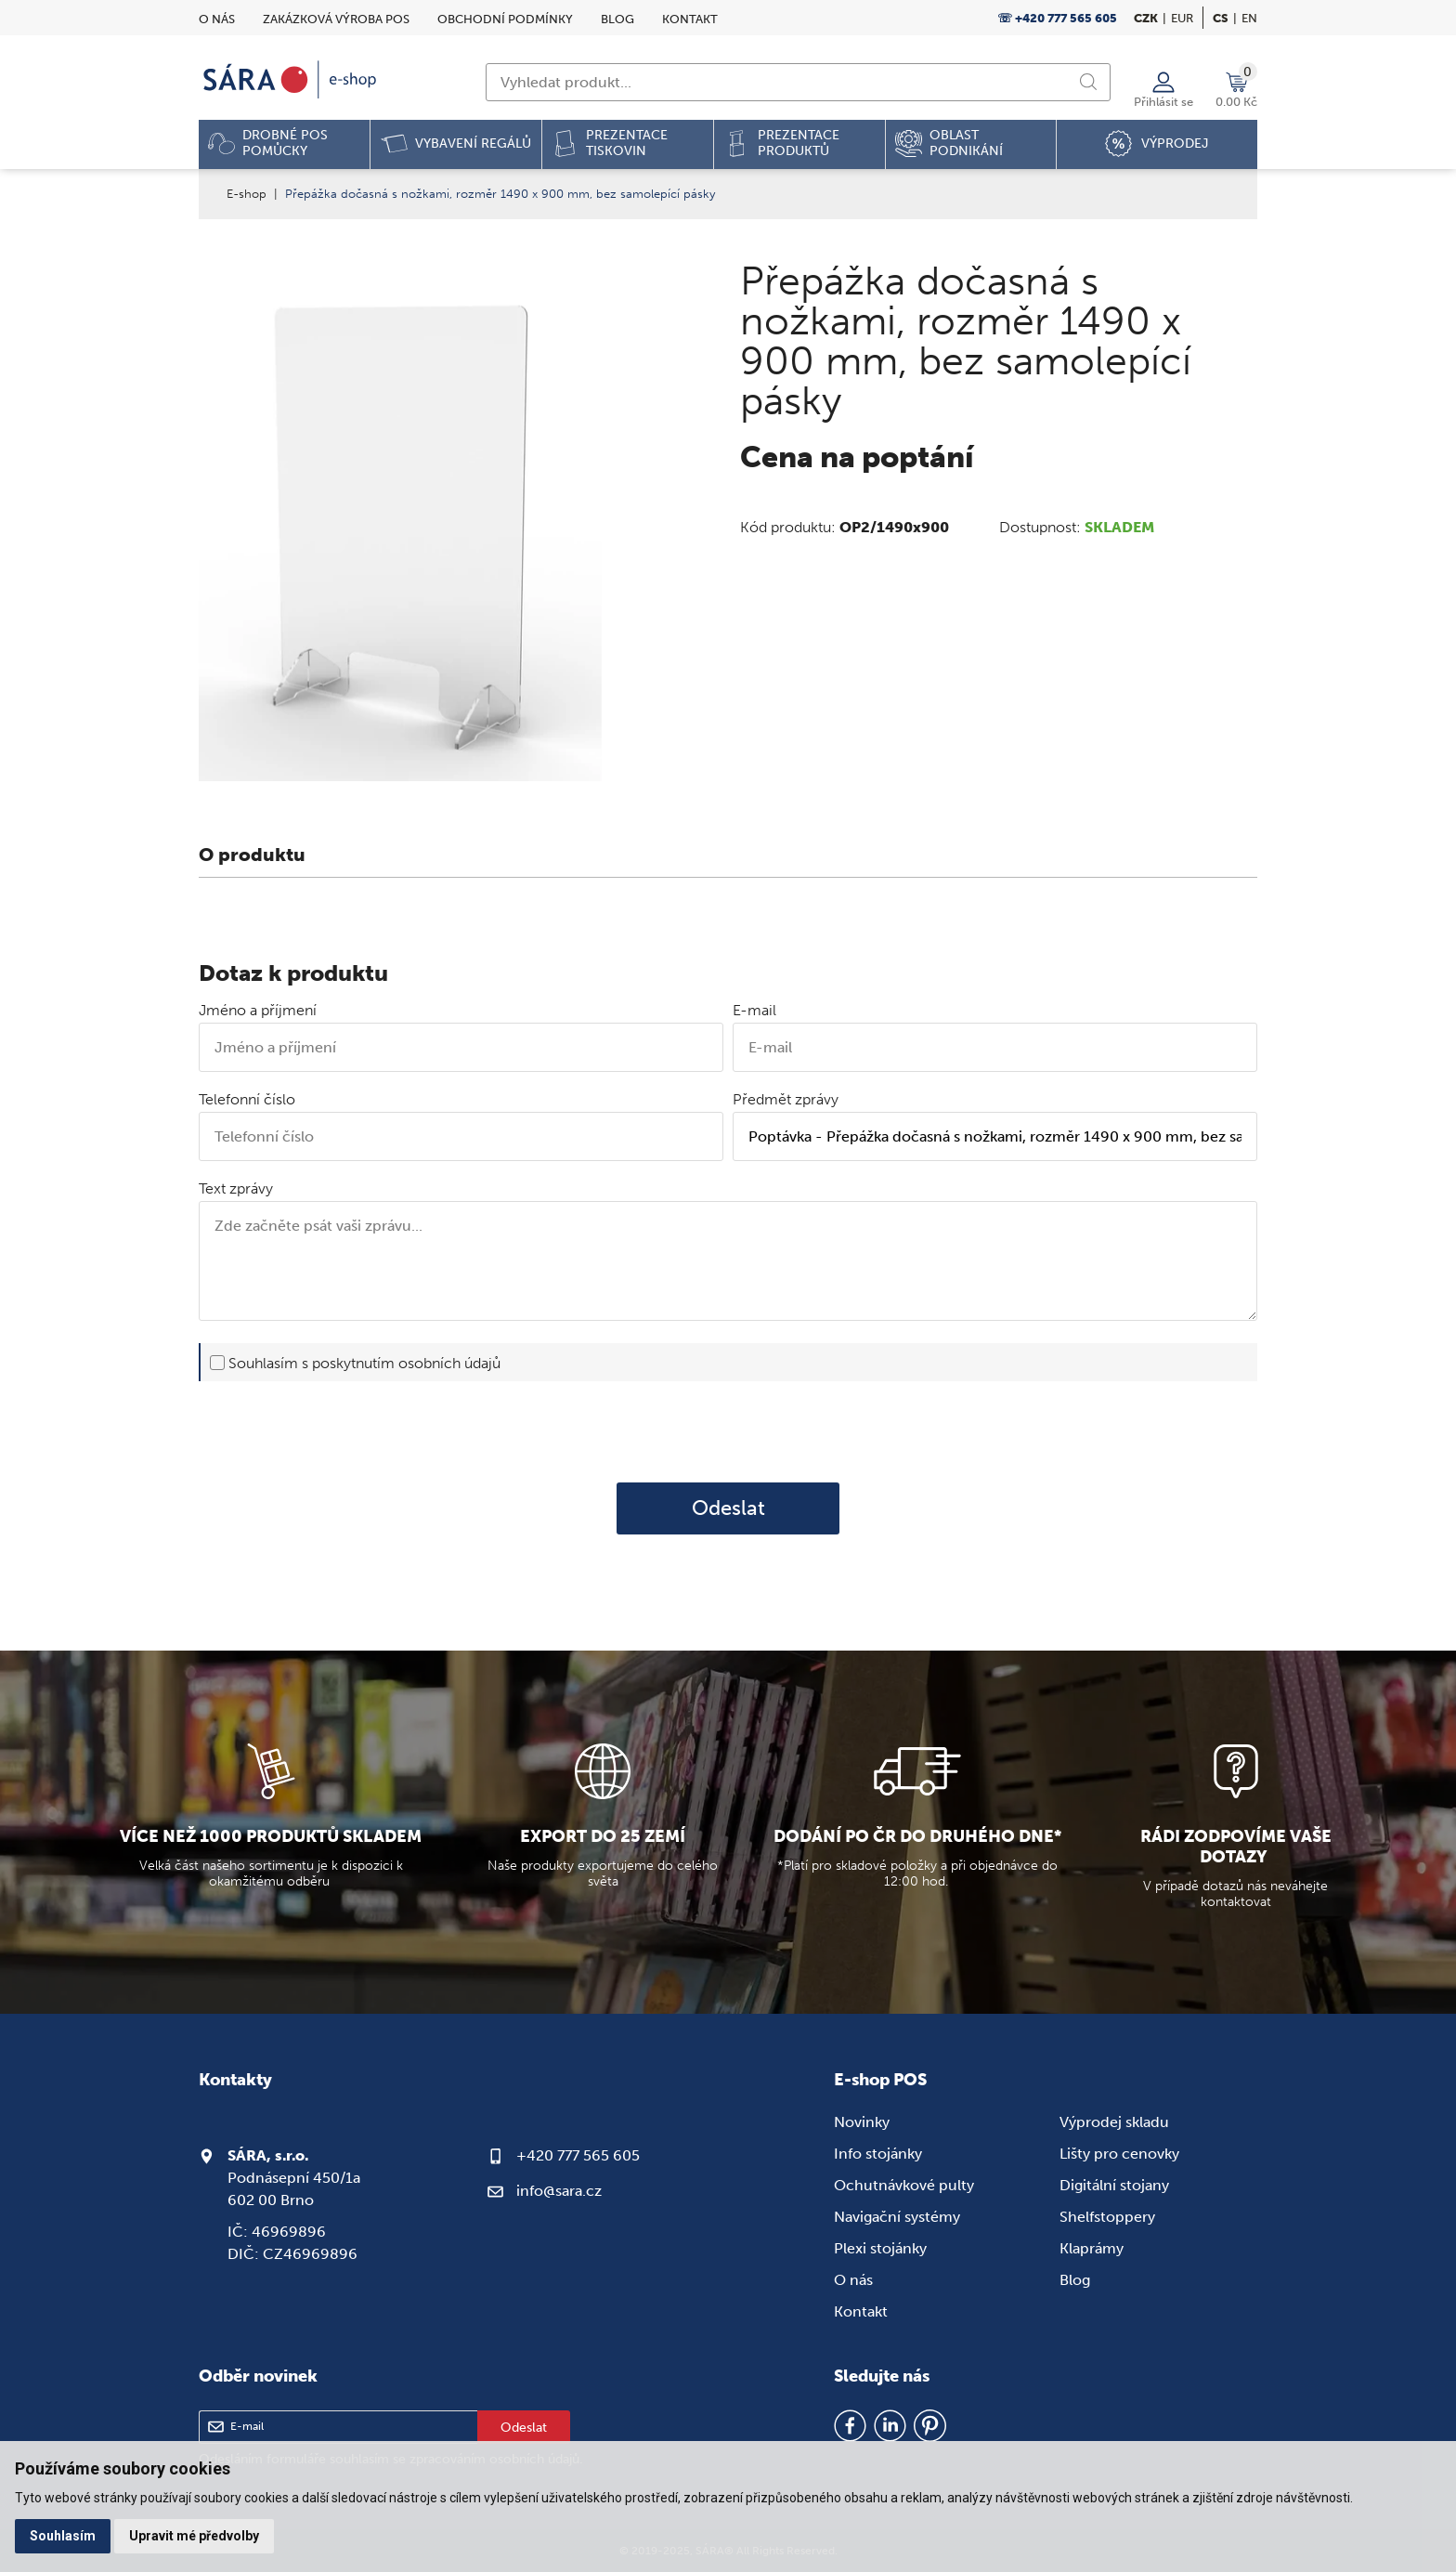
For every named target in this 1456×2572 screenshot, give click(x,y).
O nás (217, 19)
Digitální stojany (1114, 2185)
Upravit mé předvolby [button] (194, 2535)
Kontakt (690, 19)
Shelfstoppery (1107, 2217)
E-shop (246, 194)
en (1249, 18)
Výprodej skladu (1114, 2122)
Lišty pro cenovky (1119, 2153)
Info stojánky (878, 2153)
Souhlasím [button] (63, 2535)
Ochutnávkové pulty (904, 2185)
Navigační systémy (897, 2217)
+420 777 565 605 (578, 2155)
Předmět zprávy (785, 1099)
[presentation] (728, 1431)
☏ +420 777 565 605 (1057, 18)
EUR (1182, 18)
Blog (617, 19)
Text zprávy (236, 1188)
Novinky (862, 2122)
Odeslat (728, 1508)
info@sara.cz (559, 2191)
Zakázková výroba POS (336, 19)
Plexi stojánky (880, 2248)
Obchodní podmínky (505, 19)
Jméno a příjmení (258, 1010)
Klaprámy (1092, 2248)
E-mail (754, 1010)
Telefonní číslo (247, 1099)
